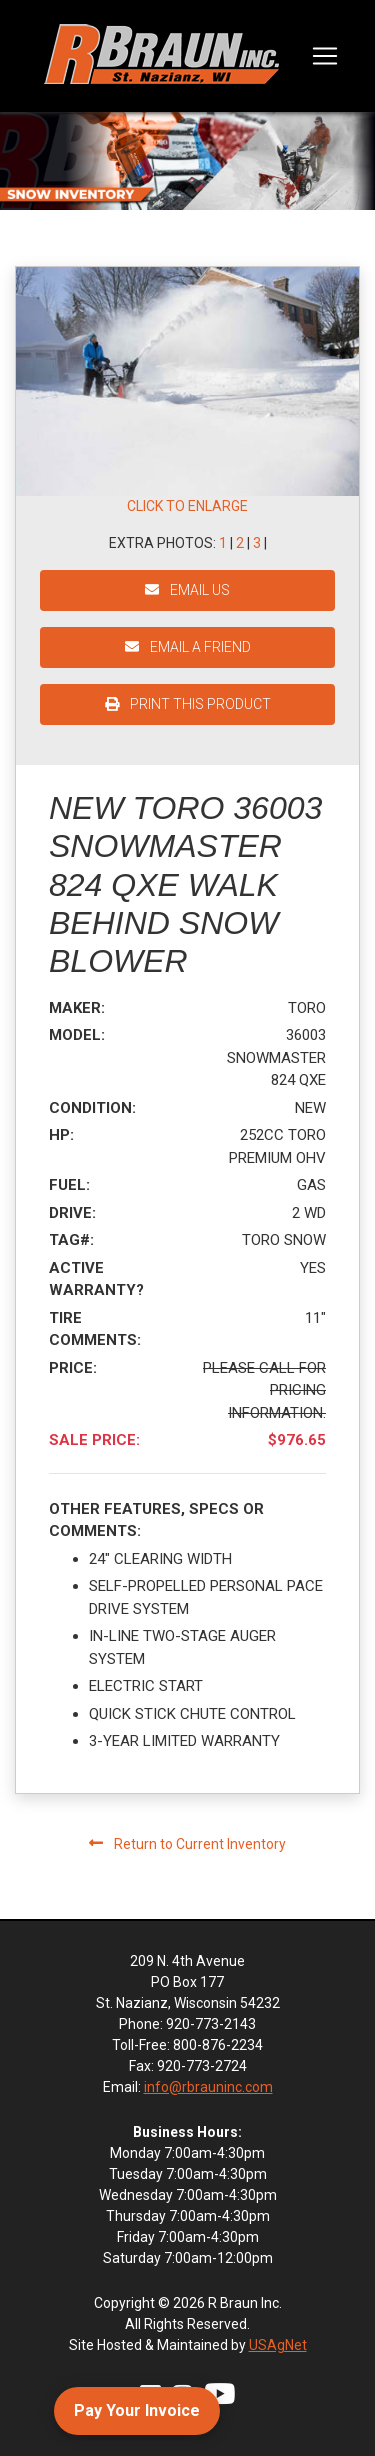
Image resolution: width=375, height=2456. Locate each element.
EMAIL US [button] (187, 590)
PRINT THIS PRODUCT (188, 704)
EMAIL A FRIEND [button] (188, 647)
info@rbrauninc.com (208, 2087)
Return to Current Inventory (187, 1844)
